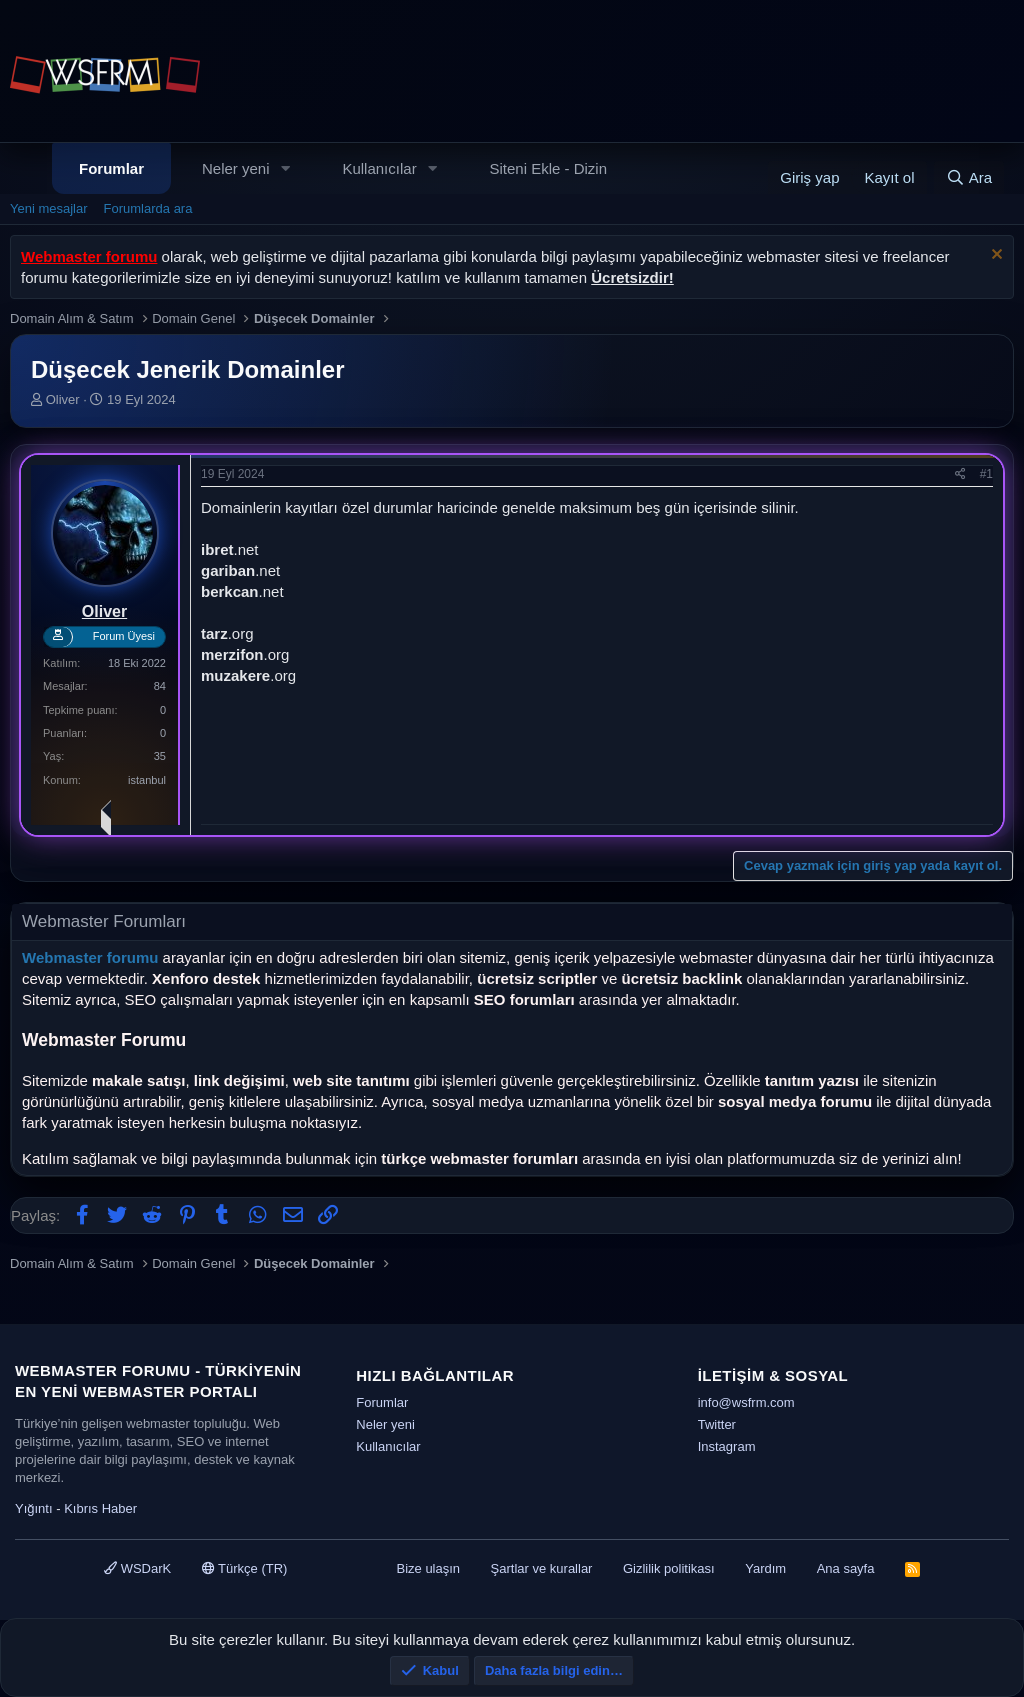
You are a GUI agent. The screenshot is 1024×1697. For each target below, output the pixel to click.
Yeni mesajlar (49, 208)
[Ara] (969, 177)
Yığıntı (34, 1508)
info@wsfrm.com (746, 1402)
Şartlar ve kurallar (542, 1568)
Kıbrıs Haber (100, 1508)
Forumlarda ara (148, 208)
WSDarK (137, 1568)
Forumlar (111, 168)
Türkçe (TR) (245, 1568)
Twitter (717, 1424)
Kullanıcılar (379, 168)
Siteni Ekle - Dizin (549, 168)
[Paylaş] (960, 474)
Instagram (727, 1446)
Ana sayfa (846, 1568)
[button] (285, 168)
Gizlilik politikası (669, 1568)
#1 (986, 474)
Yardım (765, 1568)
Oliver (63, 399)
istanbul (147, 780)
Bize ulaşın (428, 1568)
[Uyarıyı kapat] (994, 256)
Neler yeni (236, 168)
